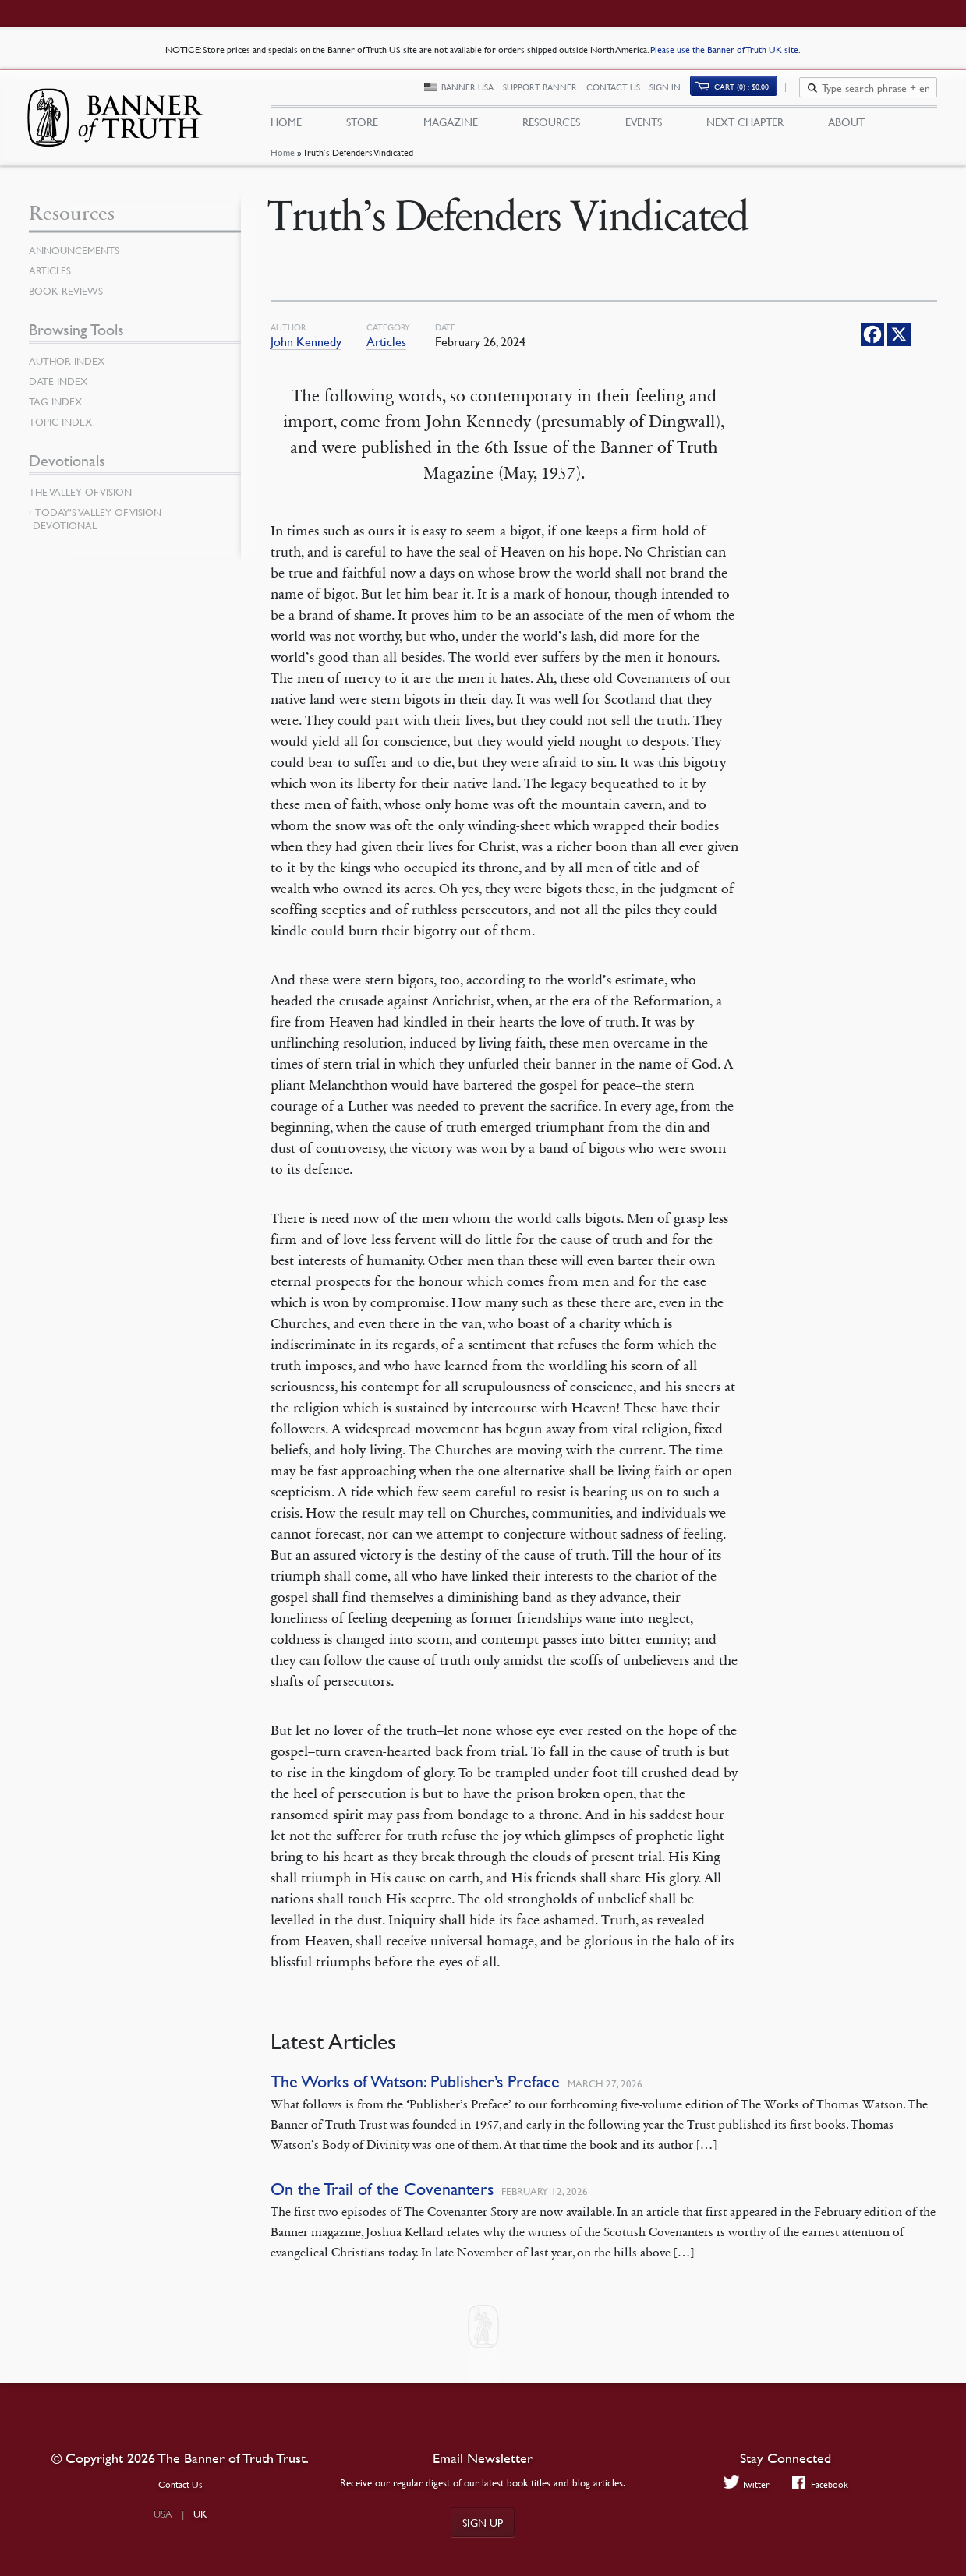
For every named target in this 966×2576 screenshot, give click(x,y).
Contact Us (622, 91)
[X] (899, 342)
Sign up (482, 2522)
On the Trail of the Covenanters (382, 2197)
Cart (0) (750, 91)
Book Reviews (68, 298)
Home (283, 160)
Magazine (450, 125)
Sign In (673, 91)
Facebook (821, 2484)
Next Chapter (745, 125)
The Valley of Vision (84, 499)
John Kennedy (306, 349)
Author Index (69, 368)
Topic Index (63, 429)
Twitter (745, 2484)
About (846, 125)
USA (163, 2513)
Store (362, 125)
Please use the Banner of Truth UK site (724, 49)
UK (200, 2513)
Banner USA (476, 91)
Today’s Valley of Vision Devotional (97, 526)
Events (643, 125)
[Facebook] (872, 342)
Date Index (60, 389)
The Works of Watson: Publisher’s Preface (415, 2089)
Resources (551, 125)
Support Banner (548, 91)
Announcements (77, 258)
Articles (386, 349)
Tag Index (57, 409)
